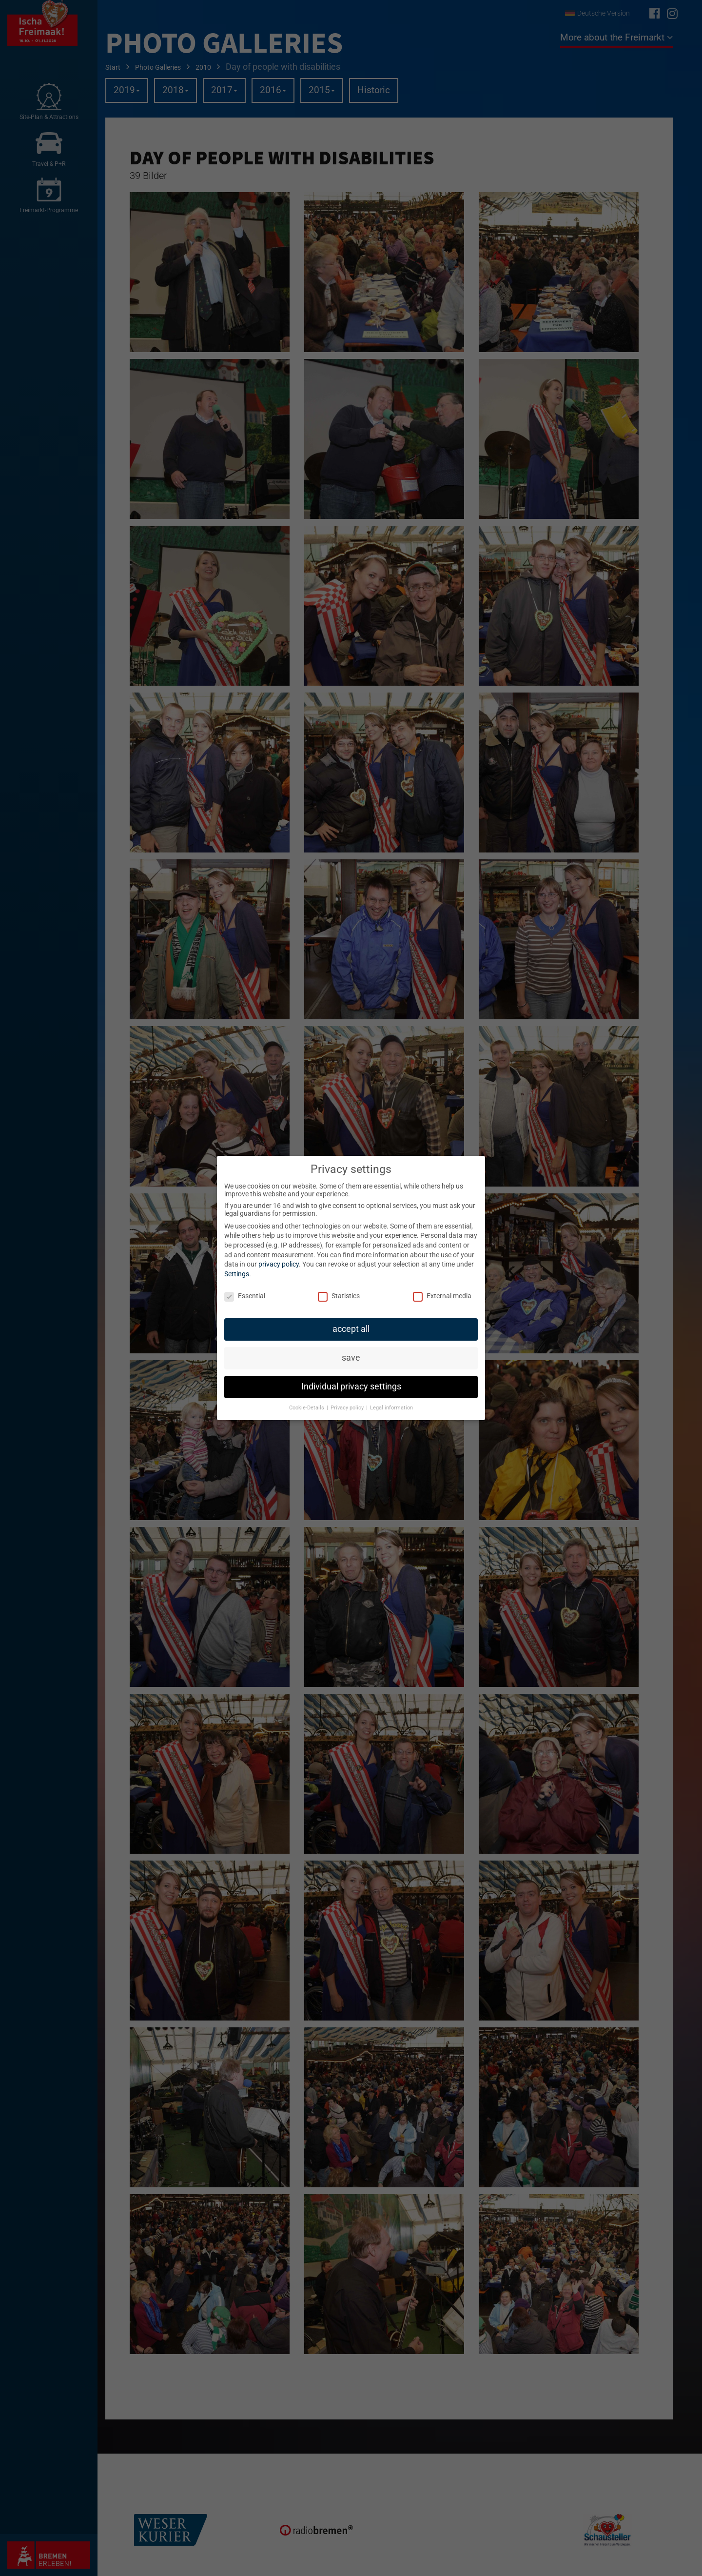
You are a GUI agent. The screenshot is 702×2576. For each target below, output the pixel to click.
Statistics (339, 1296)
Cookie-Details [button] (307, 1408)
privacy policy (278, 1264)
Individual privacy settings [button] (351, 1386)
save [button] (351, 1358)
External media (442, 1296)
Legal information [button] (391, 1408)
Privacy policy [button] (348, 1408)
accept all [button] (351, 1329)
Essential (244, 1296)
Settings (236, 1274)
